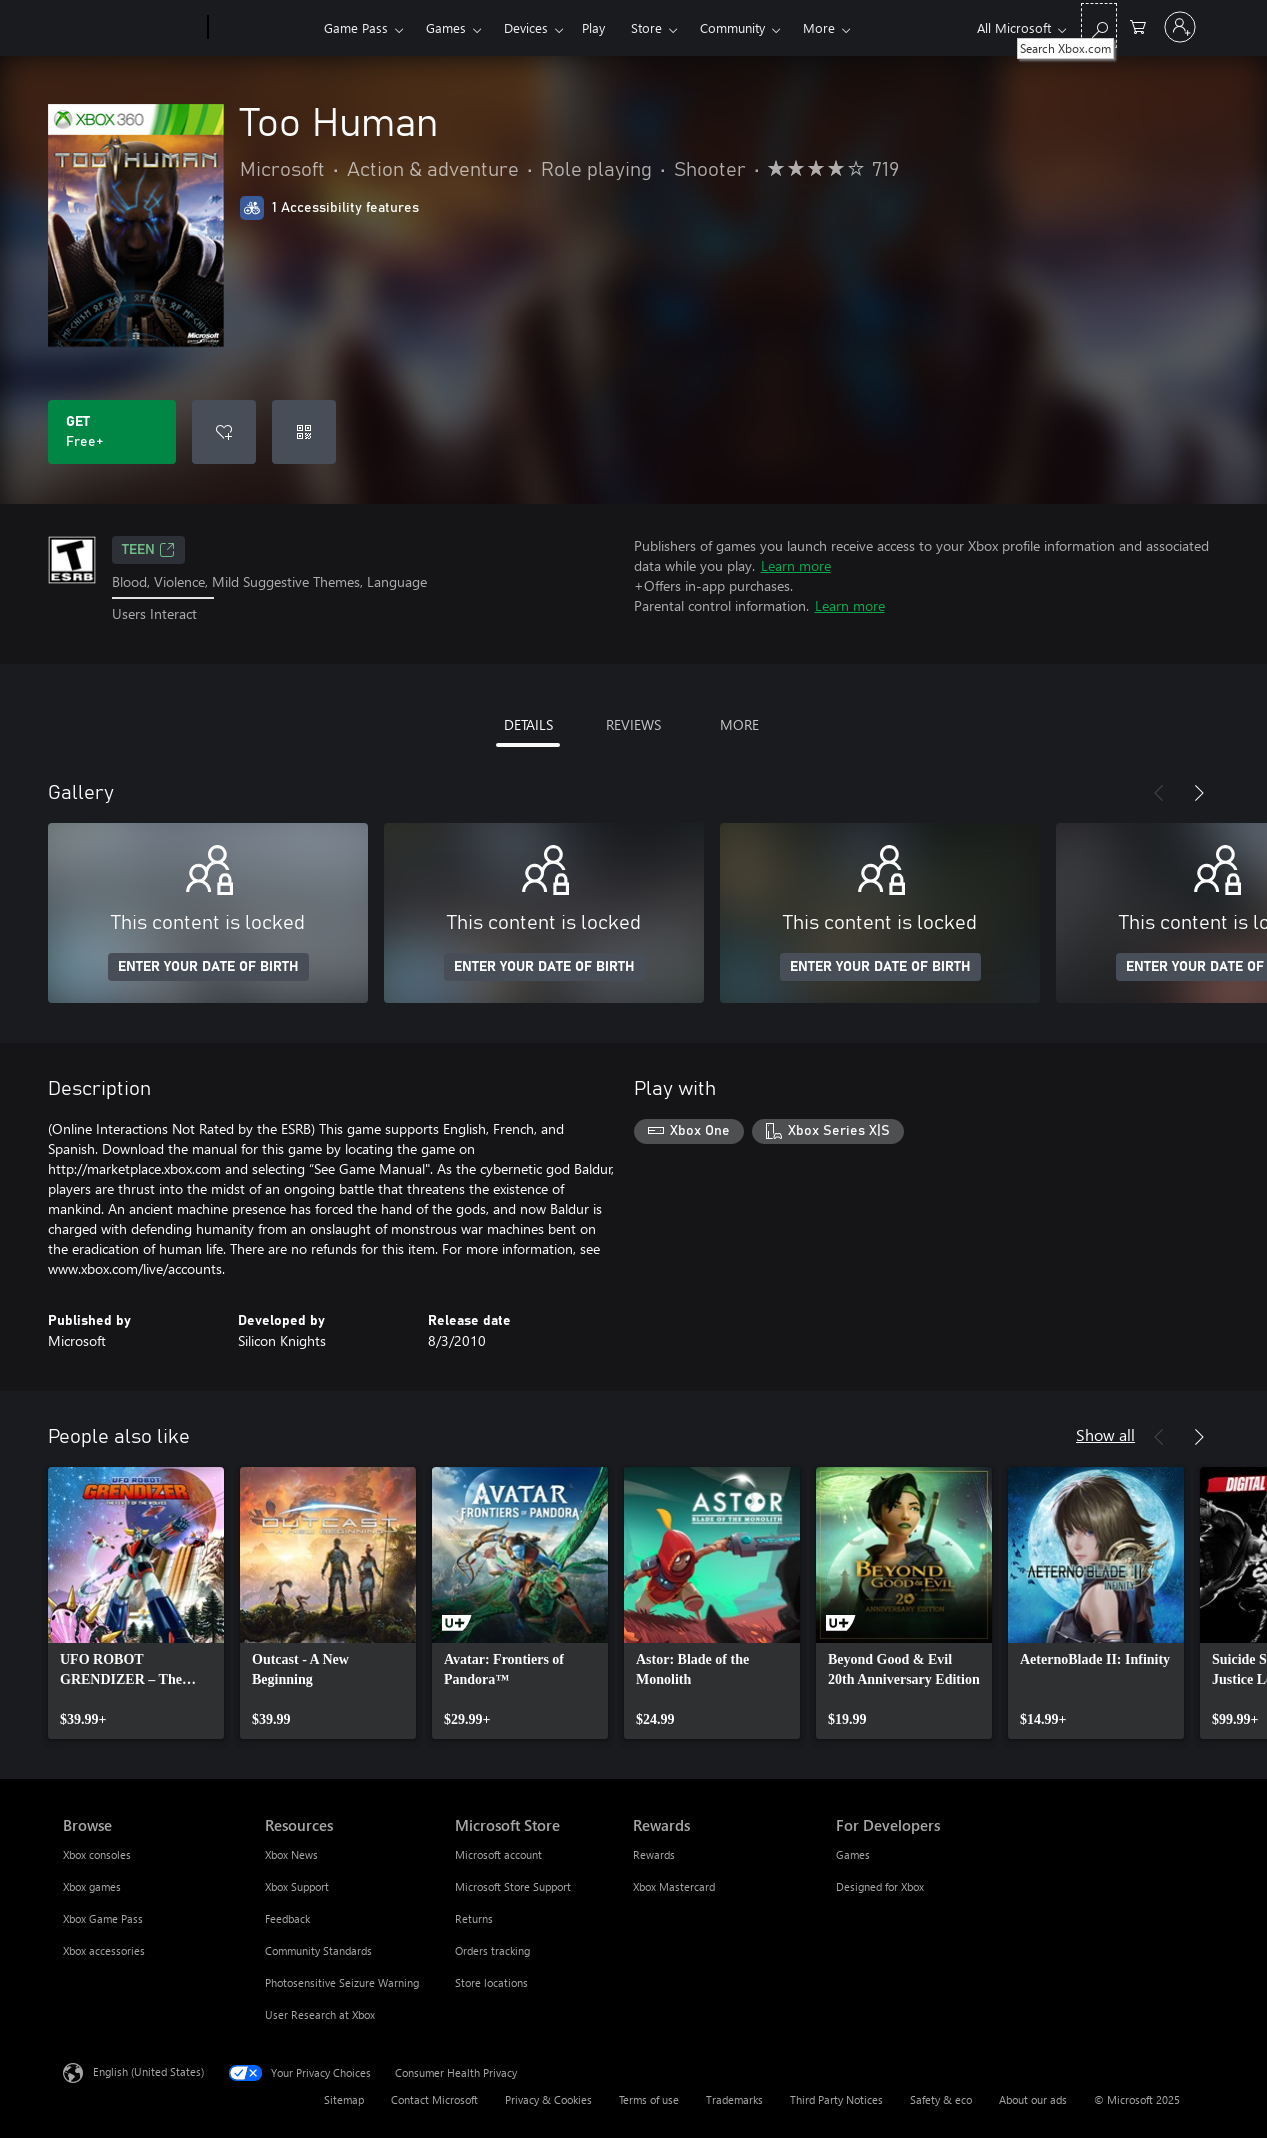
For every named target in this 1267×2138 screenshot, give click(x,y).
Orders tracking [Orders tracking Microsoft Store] (492, 1950)
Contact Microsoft (434, 2099)
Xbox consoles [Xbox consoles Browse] (97, 1854)
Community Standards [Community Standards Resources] (318, 1950)
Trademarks (734, 2099)
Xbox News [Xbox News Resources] (291, 1854)
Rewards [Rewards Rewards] (654, 1854)
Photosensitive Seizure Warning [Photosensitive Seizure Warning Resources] (342, 1982)
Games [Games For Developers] (853, 1854)
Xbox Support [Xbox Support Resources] (297, 1886)
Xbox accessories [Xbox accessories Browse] (104, 1950)
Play (593, 27)
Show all (1105, 1434)
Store (646, 27)
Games (446, 27)
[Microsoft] (131, 28)
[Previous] (1159, 793)
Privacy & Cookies (548, 2099)
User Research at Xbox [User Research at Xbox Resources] (320, 2014)
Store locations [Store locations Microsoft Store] (491, 1982)
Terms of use (649, 2099)
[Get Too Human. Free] (112, 432)
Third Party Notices (836, 2099)
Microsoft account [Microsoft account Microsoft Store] (498, 1854)
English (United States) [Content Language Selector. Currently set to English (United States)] (148, 2070)
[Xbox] (263, 28)
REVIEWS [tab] (633, 724)
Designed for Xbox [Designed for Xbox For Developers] (880, 1886)
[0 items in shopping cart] (1138, 25)
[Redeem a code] (304, 432)
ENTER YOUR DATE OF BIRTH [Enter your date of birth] (208, 967)
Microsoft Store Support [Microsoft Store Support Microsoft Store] (513, 1886)
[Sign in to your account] (1180, 27)
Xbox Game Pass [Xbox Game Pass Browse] (103, 1918)
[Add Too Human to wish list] (224, 432)
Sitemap (344, 2099)
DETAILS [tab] (528, 724)
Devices (526, 27)
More (819, 27)
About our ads (1033, 2099)
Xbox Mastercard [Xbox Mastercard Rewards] (674, 1886)
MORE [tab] (739, 724)
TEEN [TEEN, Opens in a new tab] (148, 550)
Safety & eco (941, 2099)
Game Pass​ (356, 27)
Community (732, 27)
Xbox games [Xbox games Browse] (92, 1886)
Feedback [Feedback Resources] (287, 1918)
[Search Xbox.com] (1099, 25)
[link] (136, 1603)
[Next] (1199, 793)
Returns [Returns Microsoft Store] (474, 1918)
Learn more (796, 565)
